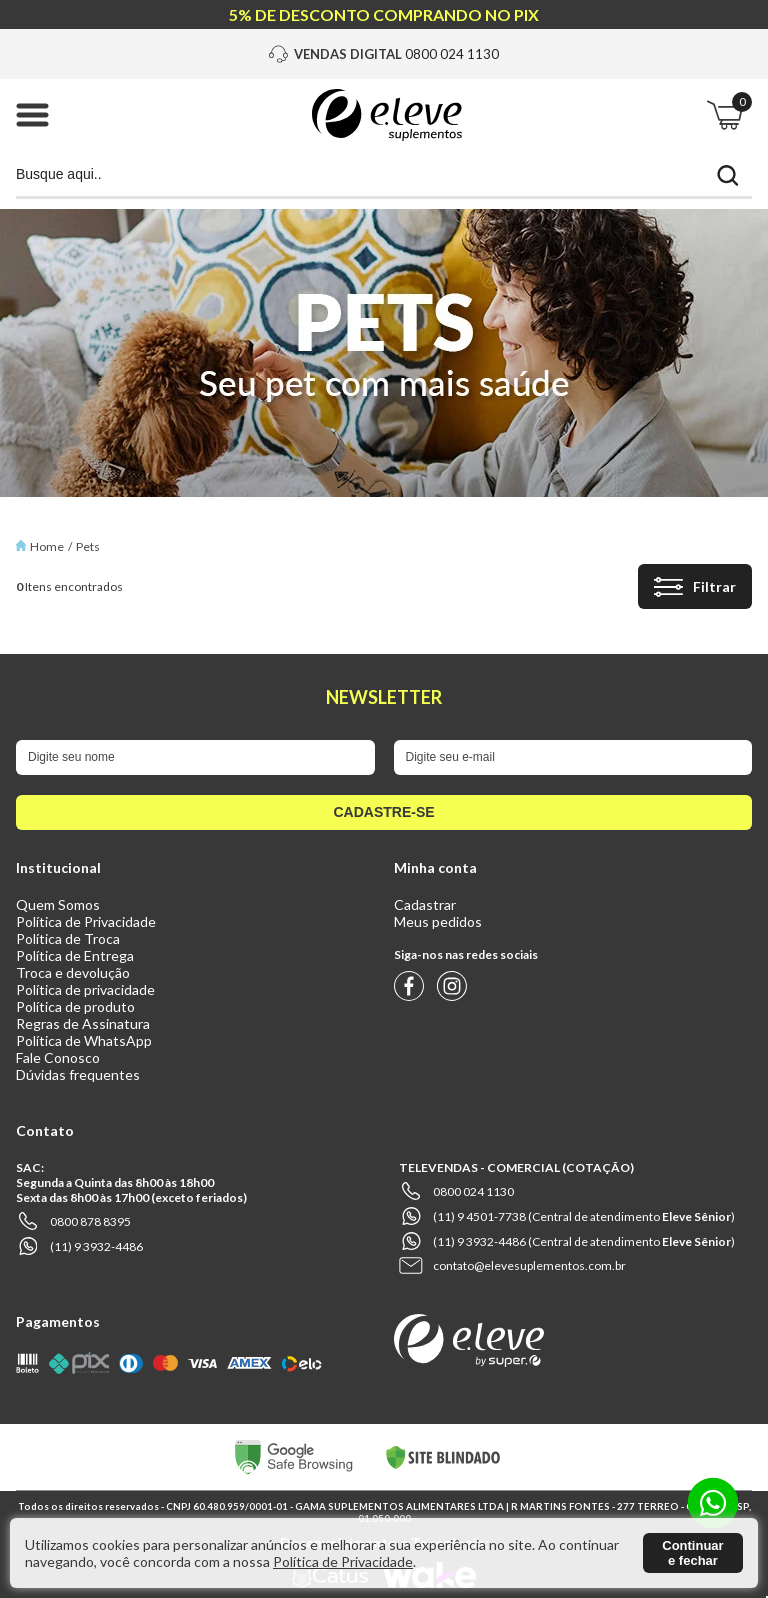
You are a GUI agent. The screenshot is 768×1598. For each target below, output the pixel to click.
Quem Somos (58, 904)
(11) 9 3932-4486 (96, 1246)
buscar (728, 176)
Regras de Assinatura (83, 1023)
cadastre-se (383, 812)
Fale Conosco (58, 1057)
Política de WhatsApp (84, 1040)
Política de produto (75, 1006)
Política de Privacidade (86, 921)
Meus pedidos (438, 921)
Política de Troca (68, 938)
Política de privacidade (85, 989)
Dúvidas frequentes (78, 1074)
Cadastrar (425, 904)
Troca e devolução (73, 972)
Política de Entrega (75, 955)
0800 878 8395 (90, 1221)
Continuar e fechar (692, 1553)
